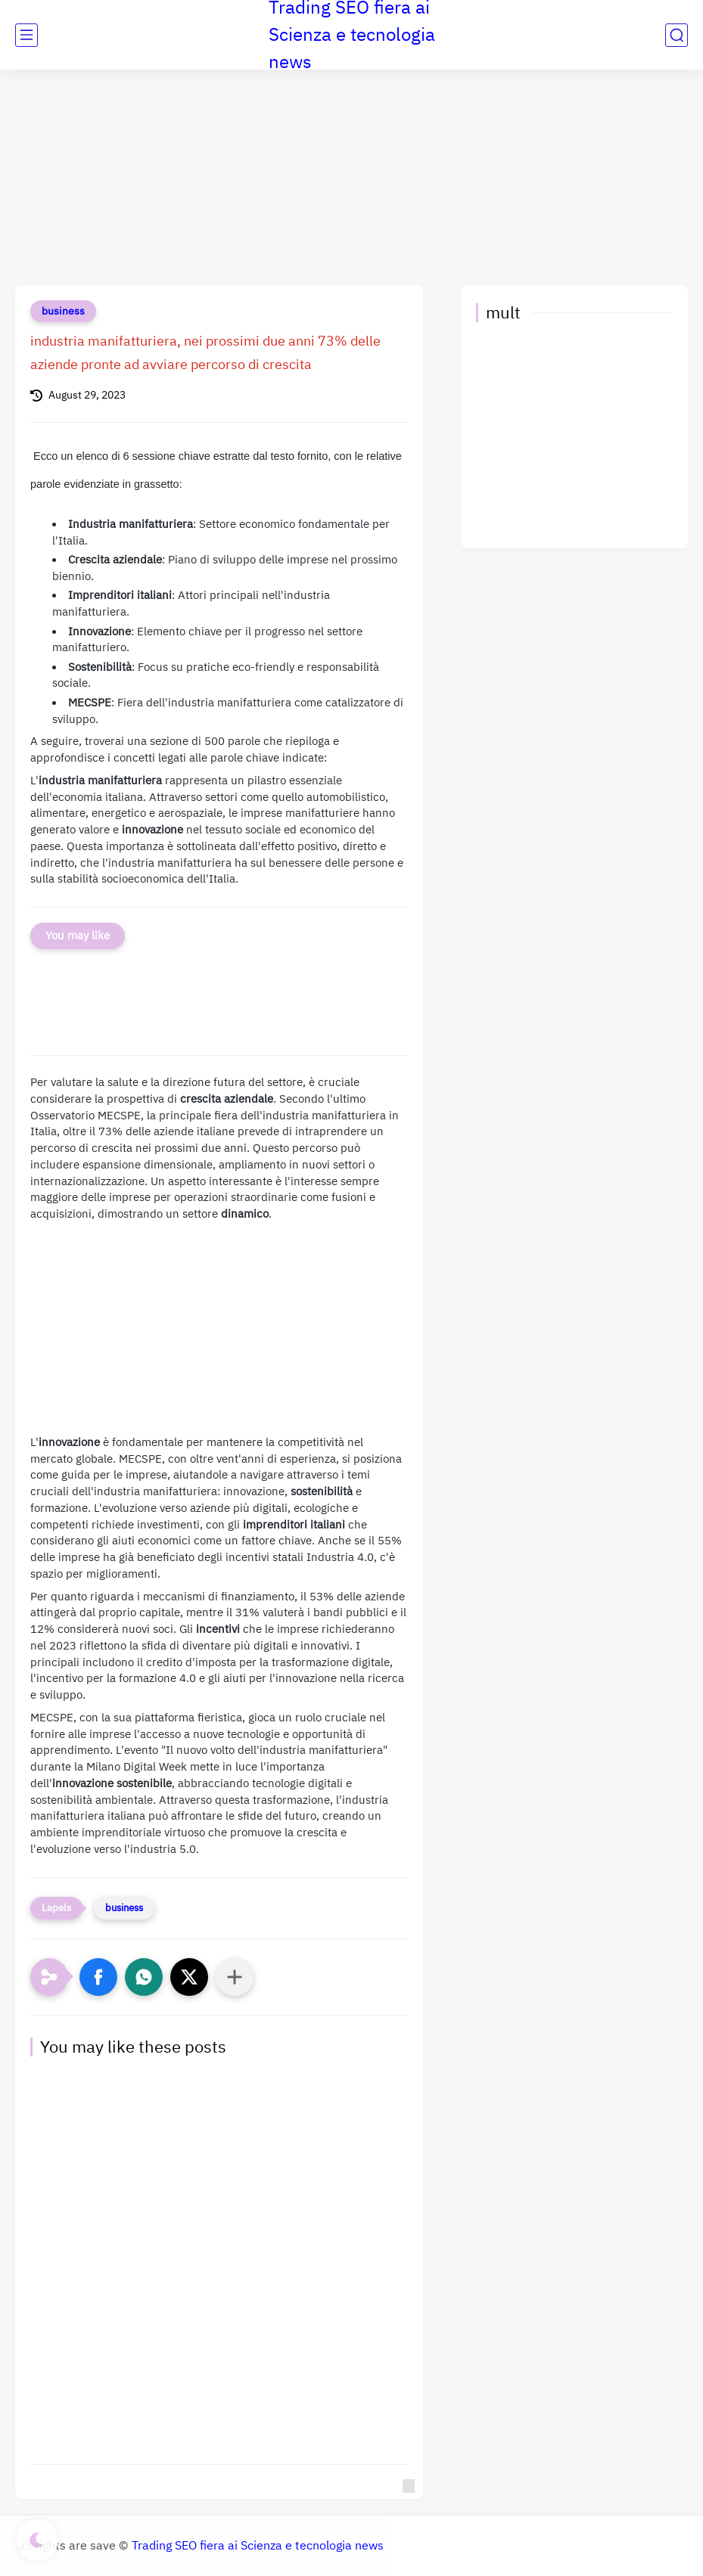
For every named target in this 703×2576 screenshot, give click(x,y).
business (63, 311)
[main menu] (26, 35)
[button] (98, 1977)
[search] (676, 35)
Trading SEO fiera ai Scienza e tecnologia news (258, 2546)
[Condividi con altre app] (235, 1977)
